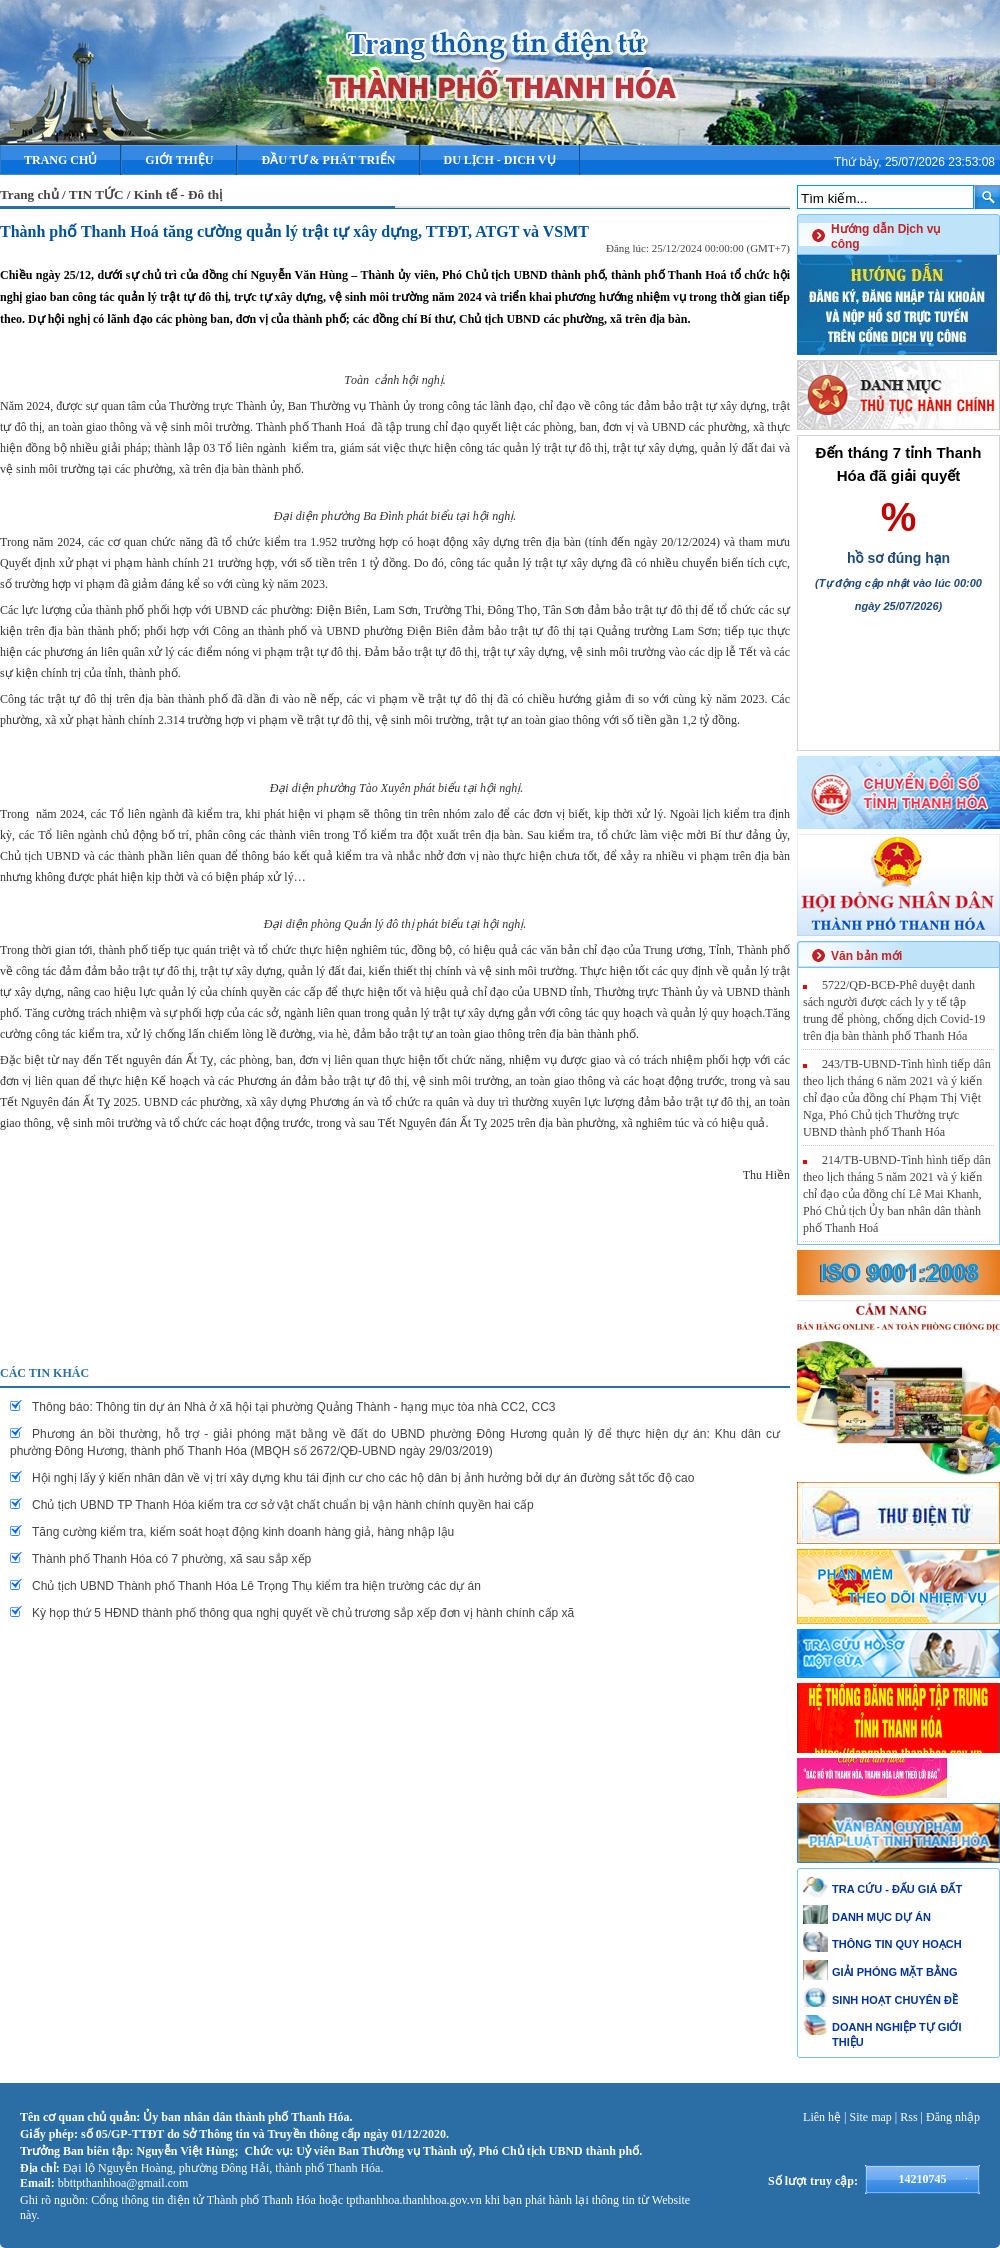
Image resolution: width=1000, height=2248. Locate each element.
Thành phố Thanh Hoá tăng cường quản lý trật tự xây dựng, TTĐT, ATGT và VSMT (294, 231)
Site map (871, 2117)
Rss (908, 2117)
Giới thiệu (179, 160)
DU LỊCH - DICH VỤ (500, 160)
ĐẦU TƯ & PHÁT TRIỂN (328, 160)
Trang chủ (60, 160)
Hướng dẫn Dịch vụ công (885, 236)
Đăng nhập (953, 2117)
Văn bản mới (866, 956)
